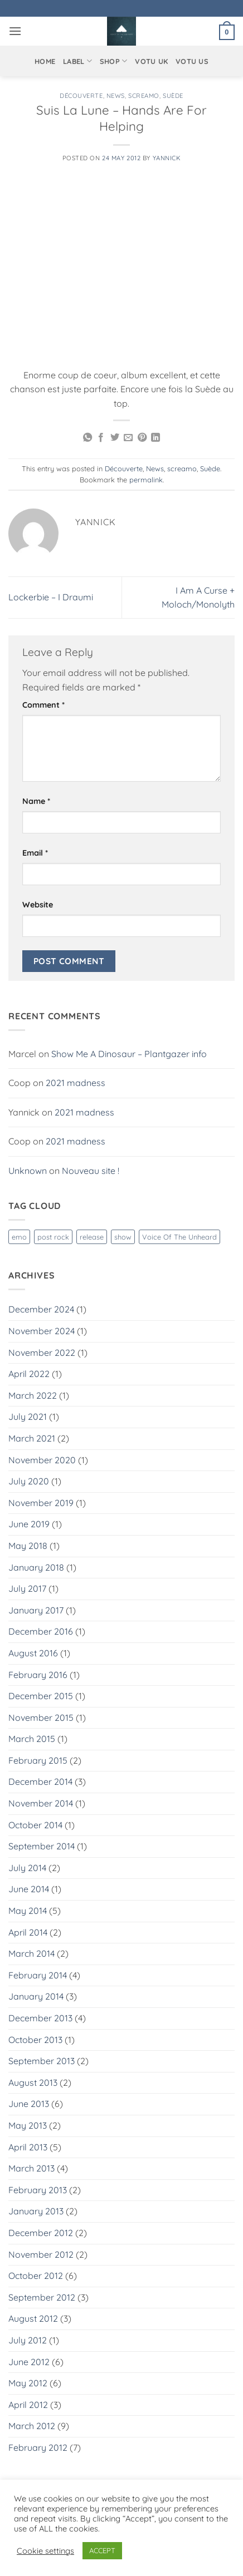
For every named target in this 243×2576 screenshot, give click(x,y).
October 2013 (35, 2039)
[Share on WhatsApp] (87, 438)
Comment (43, 705)
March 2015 (31, 1738)
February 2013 (37, 2189)
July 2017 (27, 1588)
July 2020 (28, 1481)
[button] (15, 31)
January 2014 (36, 1996)
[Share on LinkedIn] (155, 438)
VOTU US (192, 61)
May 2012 (27, 2383)
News (115, 96)
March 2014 (31, 1953)
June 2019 (29, 1523)
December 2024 (41, 1309)
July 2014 (27, 1867)
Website (37, 905)
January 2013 (36, 2211)
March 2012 (31, 2425)
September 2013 (41, 2060)
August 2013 (32, 2082)
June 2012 (29, 2361)
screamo (143, 96)
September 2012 (41, 2297)
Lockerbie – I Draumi (50, 597)
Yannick (167, 158)
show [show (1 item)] (123, 1236)
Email (35, 853)
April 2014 (27, 1932)
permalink (146, 479)
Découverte (81, 96)
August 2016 (33, 1653)
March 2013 (31, 2168)
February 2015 (37, 1760)
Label (77, 61)
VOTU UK (151, 61)
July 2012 (27, 2340)
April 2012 (28, 2404)
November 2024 (41, 1330)
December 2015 (40, 1695)
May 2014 (27, 1910)
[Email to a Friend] (128, 438)
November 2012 (41, 2254)
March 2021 (31, 1438)
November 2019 (41, 1502)
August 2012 (33, 2318)
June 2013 (28, 2103)
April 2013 (27, 2147)
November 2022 (41, 1352)
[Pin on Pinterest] (142, 438)
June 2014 (28, 1888)
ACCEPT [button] (102, 2550)
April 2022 (29, 1373)
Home (45, 61)
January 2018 (36, 1567)
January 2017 (36, 1610)
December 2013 (40, 2018)
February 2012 (37, 2447)
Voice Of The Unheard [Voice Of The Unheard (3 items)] (179, 1236)
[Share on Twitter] (114, 438)
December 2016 (40, 1631)
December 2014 (40, 1781)
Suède (173, 96)
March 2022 (32, 1395)
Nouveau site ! (90, 1170)
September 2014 (41, 1846)
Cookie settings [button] (45, 2551)
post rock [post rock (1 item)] (53, 1236)
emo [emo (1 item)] (19, 1236)
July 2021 (27, 1416)
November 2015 (41, 1717)
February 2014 (37, 1975)
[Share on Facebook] (100, 438)
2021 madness (75, 1082)
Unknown (27, 1170)
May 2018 (27, 1545)
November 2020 (42, 1459)
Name (36, 801)
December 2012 (40, 2232)
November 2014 (40, 1803)
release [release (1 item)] (92, 1236)
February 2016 (37, 1674)
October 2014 (35, 1824)
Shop (113, 61)
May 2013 (27, 2125)
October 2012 (35, 2275)
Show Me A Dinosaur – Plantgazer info (129, 1053)
